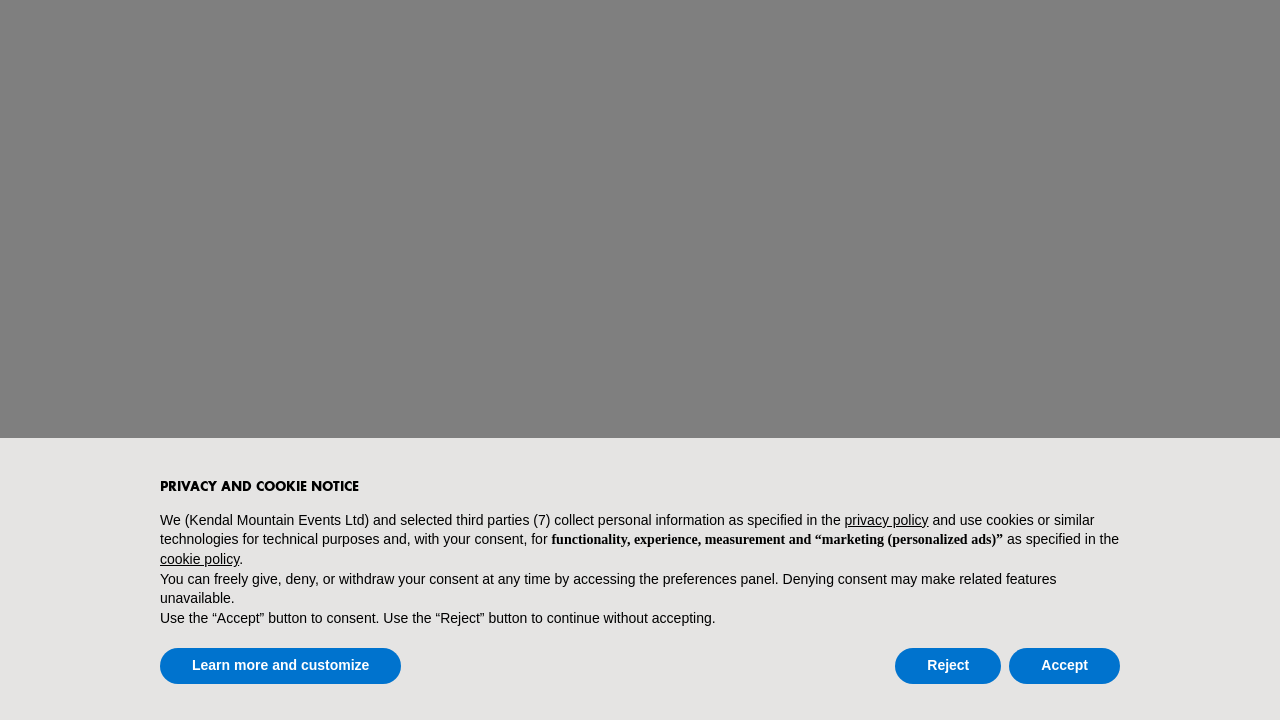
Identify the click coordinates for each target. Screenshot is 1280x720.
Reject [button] (948, 665)
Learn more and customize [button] (280, 665)
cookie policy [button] (199, 559)
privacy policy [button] (887, 520)
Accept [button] (1064, 665)
